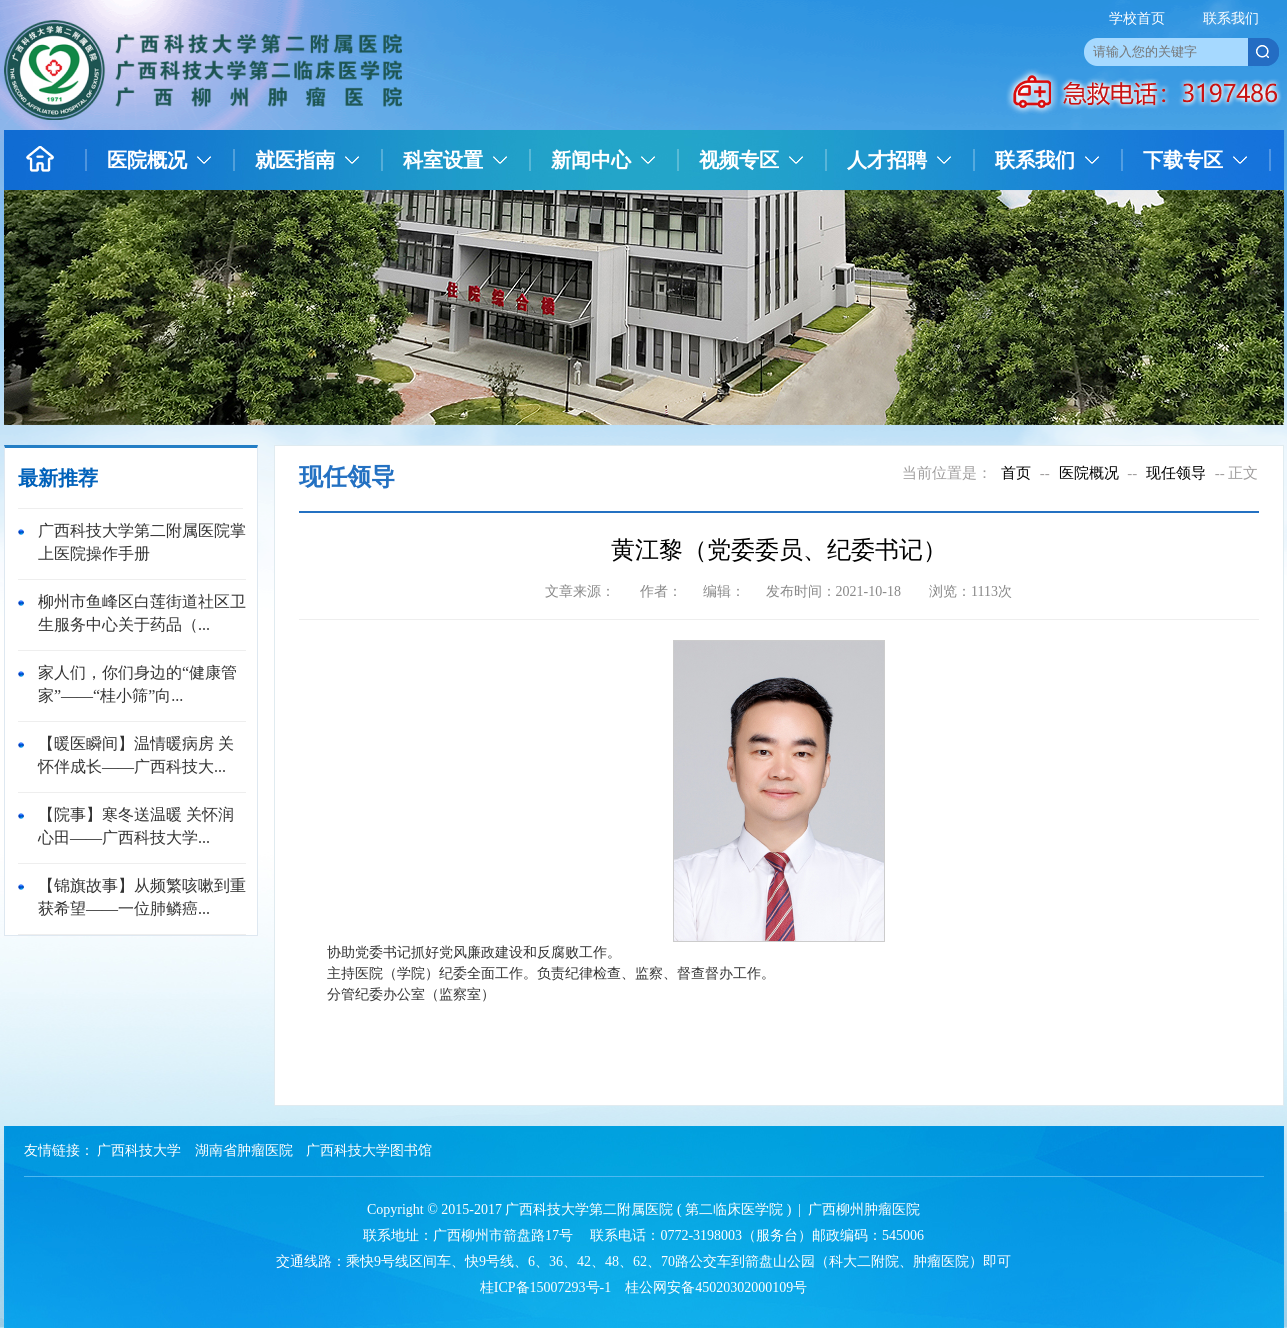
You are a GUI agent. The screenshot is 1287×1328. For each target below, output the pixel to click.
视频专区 (739, 160)
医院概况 (147, 160)
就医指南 (295, 160)
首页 (1016, 473)
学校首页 (1137, 18)
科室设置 (443, 160)
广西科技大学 (139, 1150)
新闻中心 (591, 160)
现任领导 (1176, 473)
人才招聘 (887, 160)
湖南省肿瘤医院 (244, 1150)
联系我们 (1231, 18)
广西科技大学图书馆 (369, 1150)
